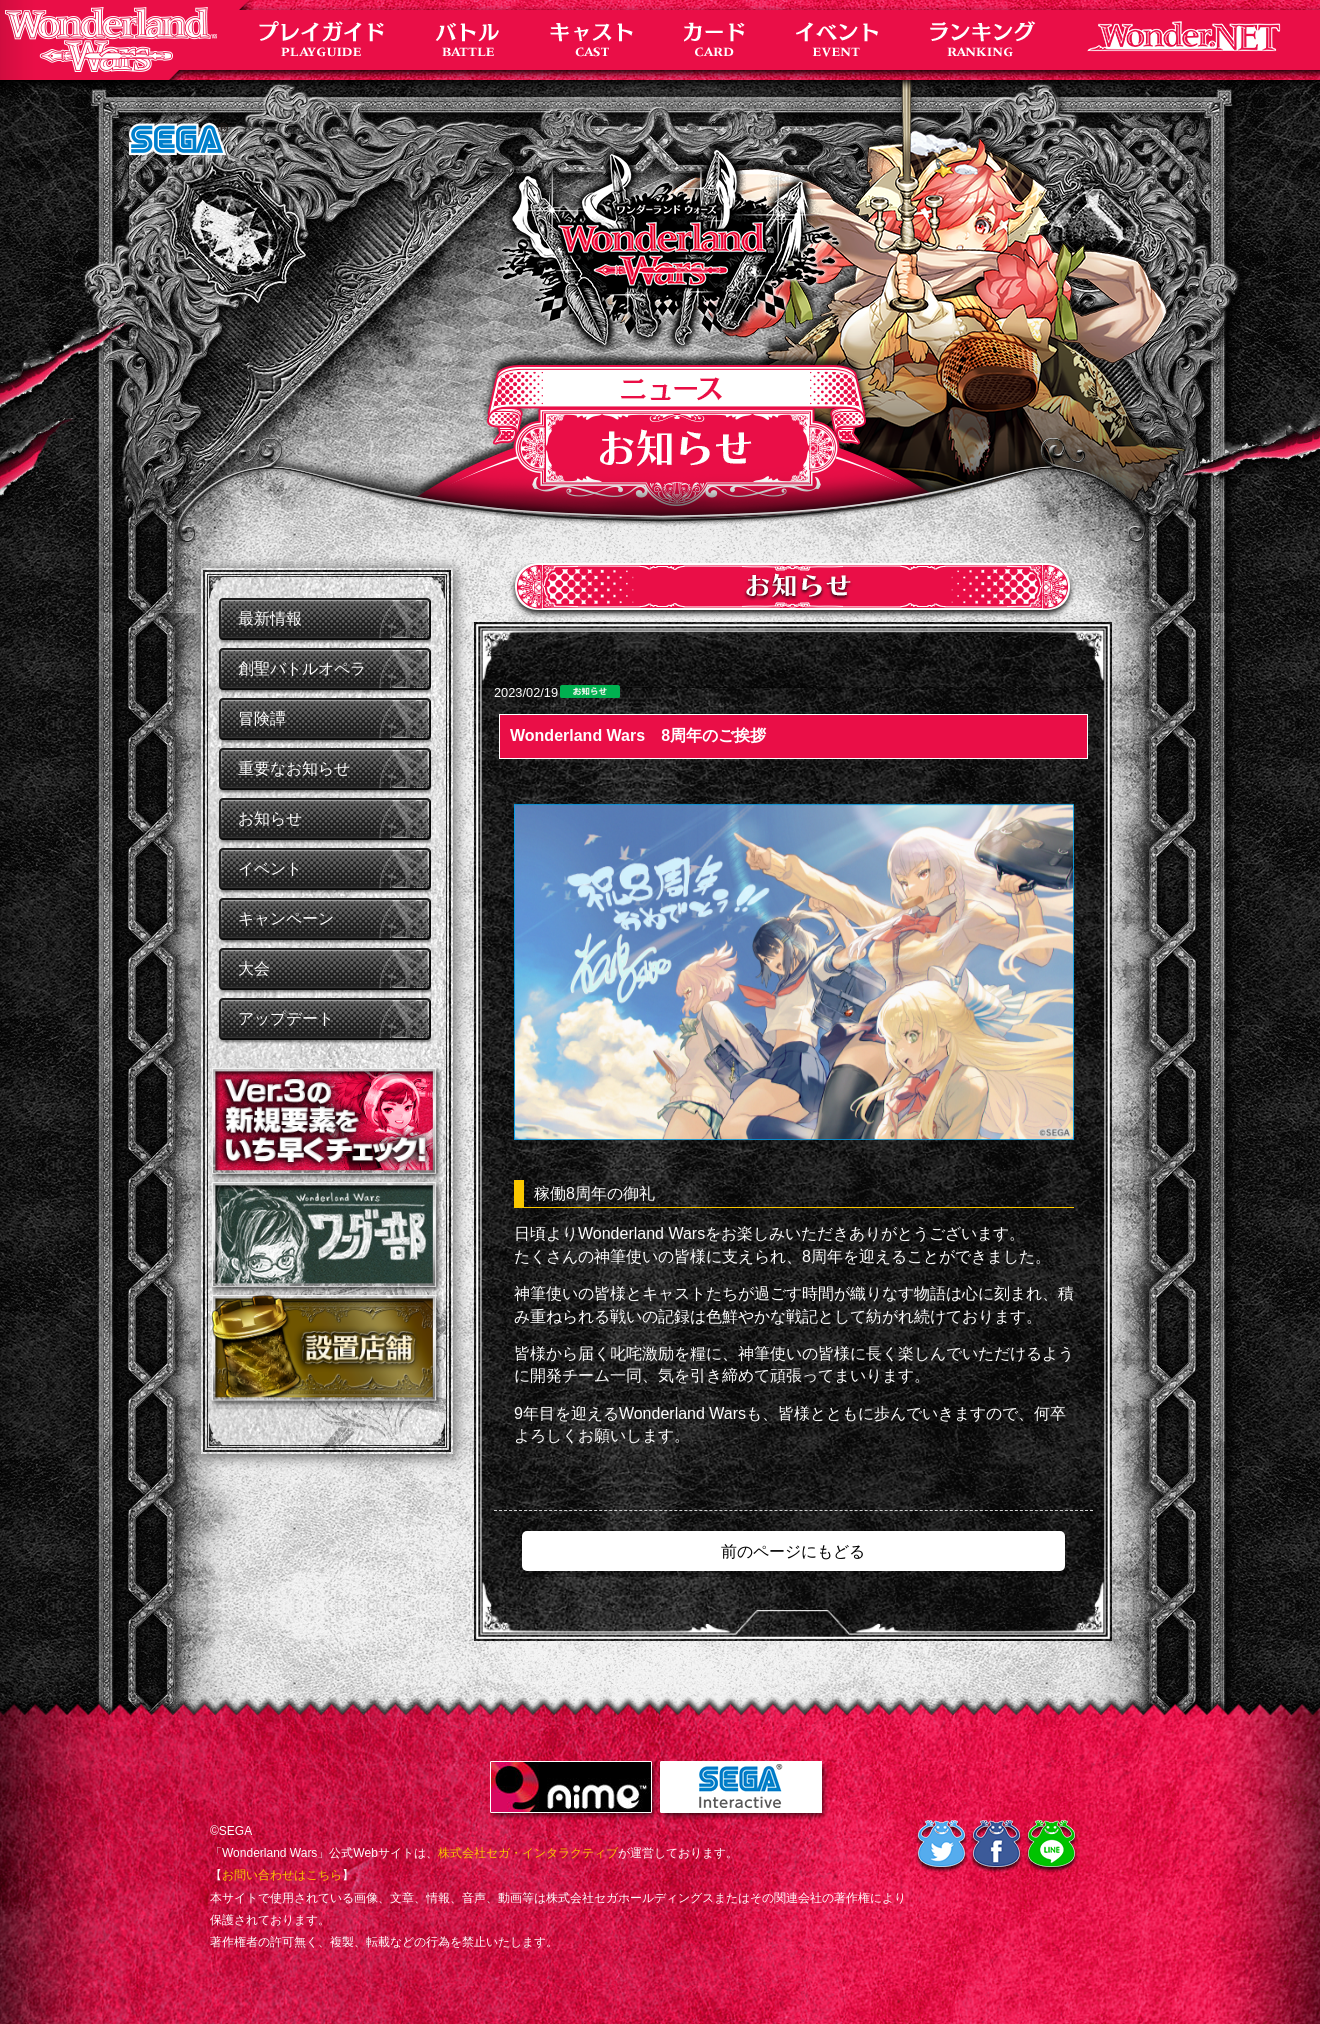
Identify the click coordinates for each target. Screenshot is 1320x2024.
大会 (254, 968)
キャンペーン (286, 918)
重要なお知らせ (294, 768)
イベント (270, 868)
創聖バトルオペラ (302, 668)
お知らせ (270, 818)
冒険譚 (262, 718)
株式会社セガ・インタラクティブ (528, 1853)
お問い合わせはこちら (282, 1875)
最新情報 (270, 618)
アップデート (286, 1018)
